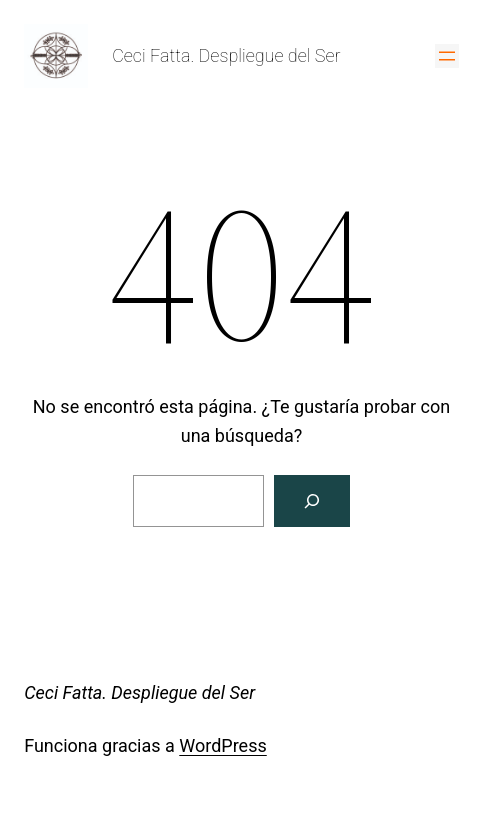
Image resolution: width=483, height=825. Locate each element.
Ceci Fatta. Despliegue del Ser (226, 55)
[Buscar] (312, 501)
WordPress (222, 745)
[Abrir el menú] (447, 56)
